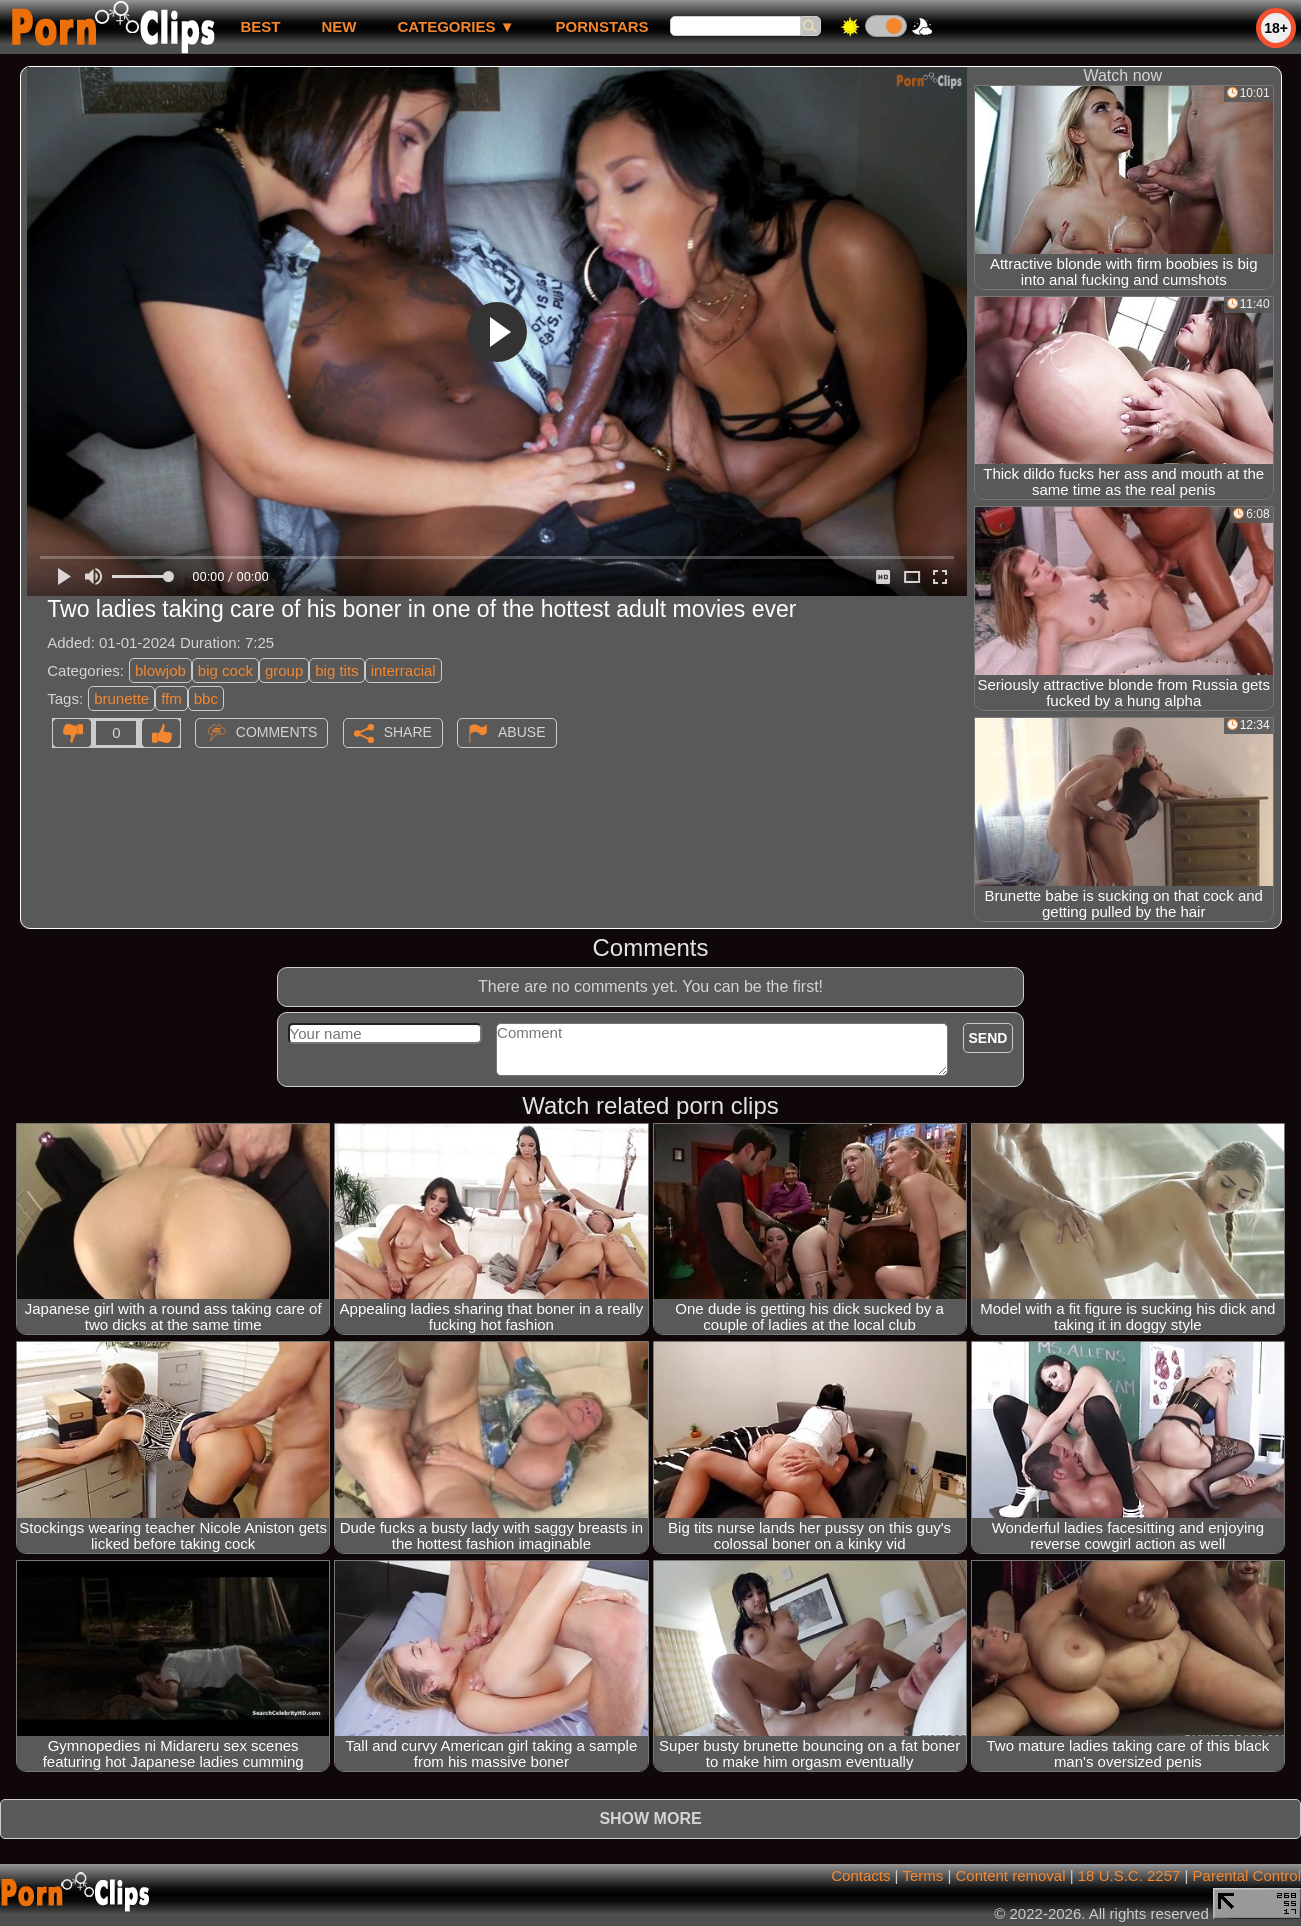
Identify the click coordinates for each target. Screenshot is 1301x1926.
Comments (277, 732)
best (260, 26)
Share (408, 732)
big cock (225, 670)
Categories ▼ (455, 26)
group (284, 670)
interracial (403, 670)
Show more (650, 1818)
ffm (171, 698)
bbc (206, 698)
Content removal (1010, 1875)
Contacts (860, 1875)
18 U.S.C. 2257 (1129, 1875)
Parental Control (1247, 1875)
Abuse (521, 732)
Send (988, 1038)
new (338, 26)
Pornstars (602, 26)
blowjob (160, 670)
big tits (336, 670)
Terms (922, 1875)
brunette (121, 698)
